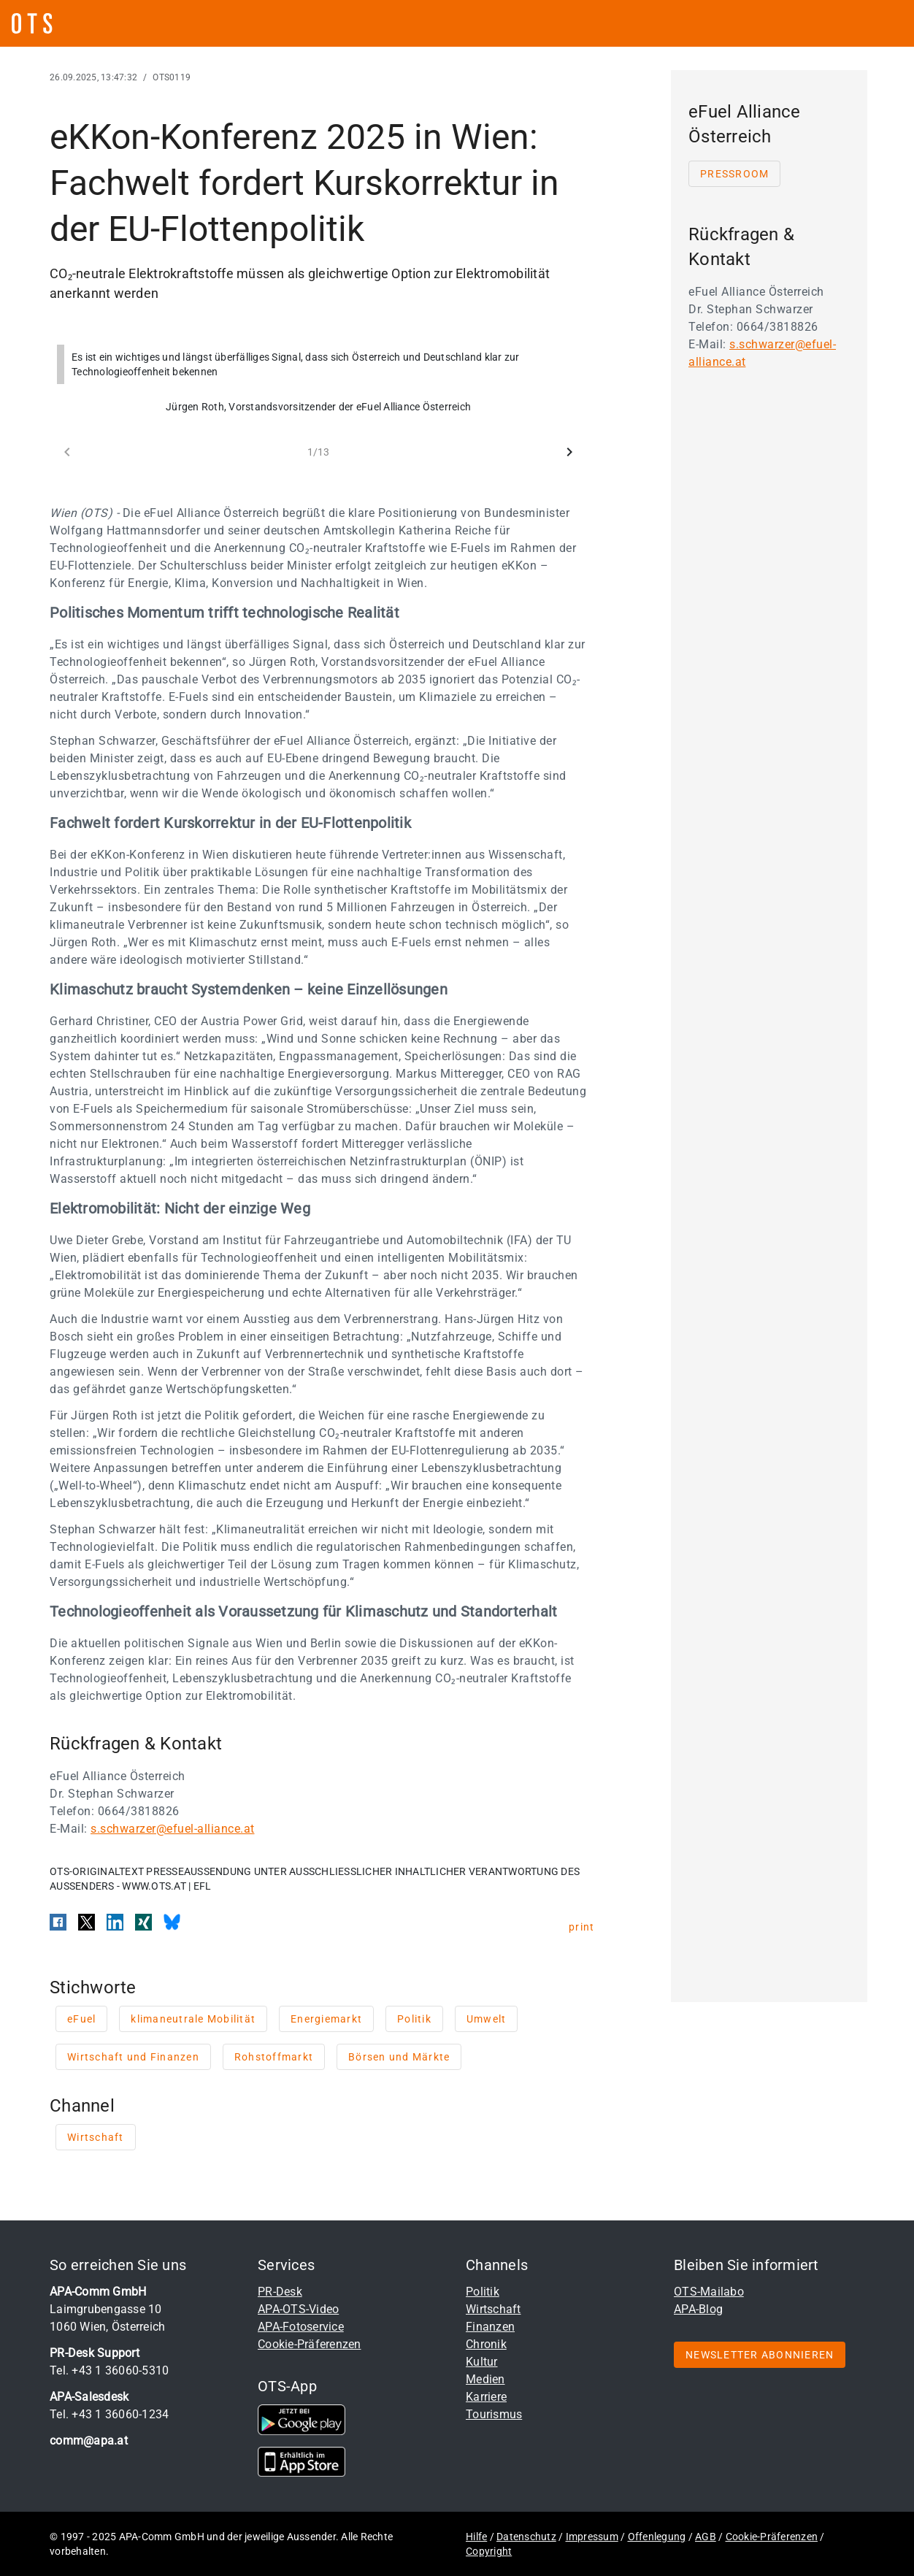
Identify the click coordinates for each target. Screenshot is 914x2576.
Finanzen (490, 2327)
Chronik (486, 2344)
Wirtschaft (493, 2309)
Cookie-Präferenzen (309, 2344)
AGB (705, 2536)
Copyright (489, 2551)
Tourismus (494, 2414)
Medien (485, 2379)
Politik (482, 2292)
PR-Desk (280, 2292)
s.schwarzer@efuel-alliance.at (173, 1829)
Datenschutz (526, 2536)
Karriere (486, 2397)
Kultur (482, 2362)
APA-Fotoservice (301, 2327)
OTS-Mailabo (709, 2292)
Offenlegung (657, 2536)
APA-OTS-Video (298, 2309)
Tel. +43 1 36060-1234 (109, 2414)
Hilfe (476, 2536)
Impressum (592, 2536)
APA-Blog (698, 2309)
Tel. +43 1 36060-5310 (109, 2370)
